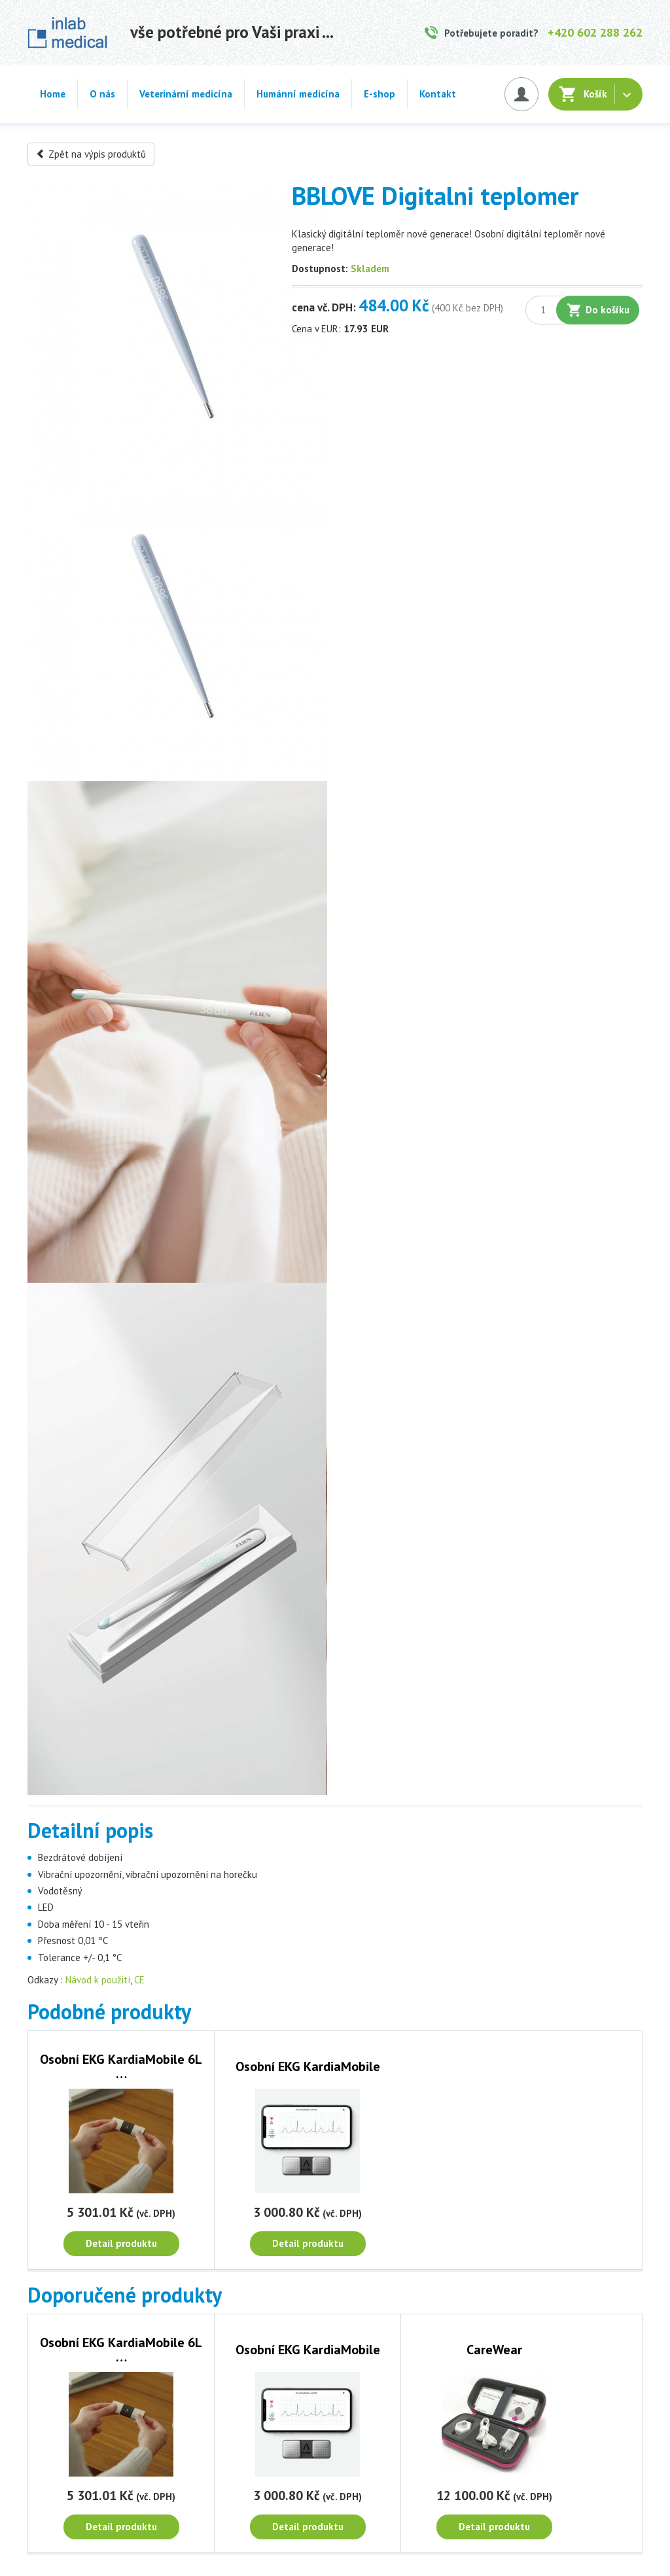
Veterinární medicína (185, 94)
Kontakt (437, 94)
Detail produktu (121, 2243)
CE (139, 1980)
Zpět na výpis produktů (91, 154)
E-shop (379, 94)
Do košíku (607, 310)
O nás (102, 94)
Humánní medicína (298, 94)
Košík (595, 94)
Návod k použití (97, 1980)
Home (52, 94)
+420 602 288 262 (595, 32)
